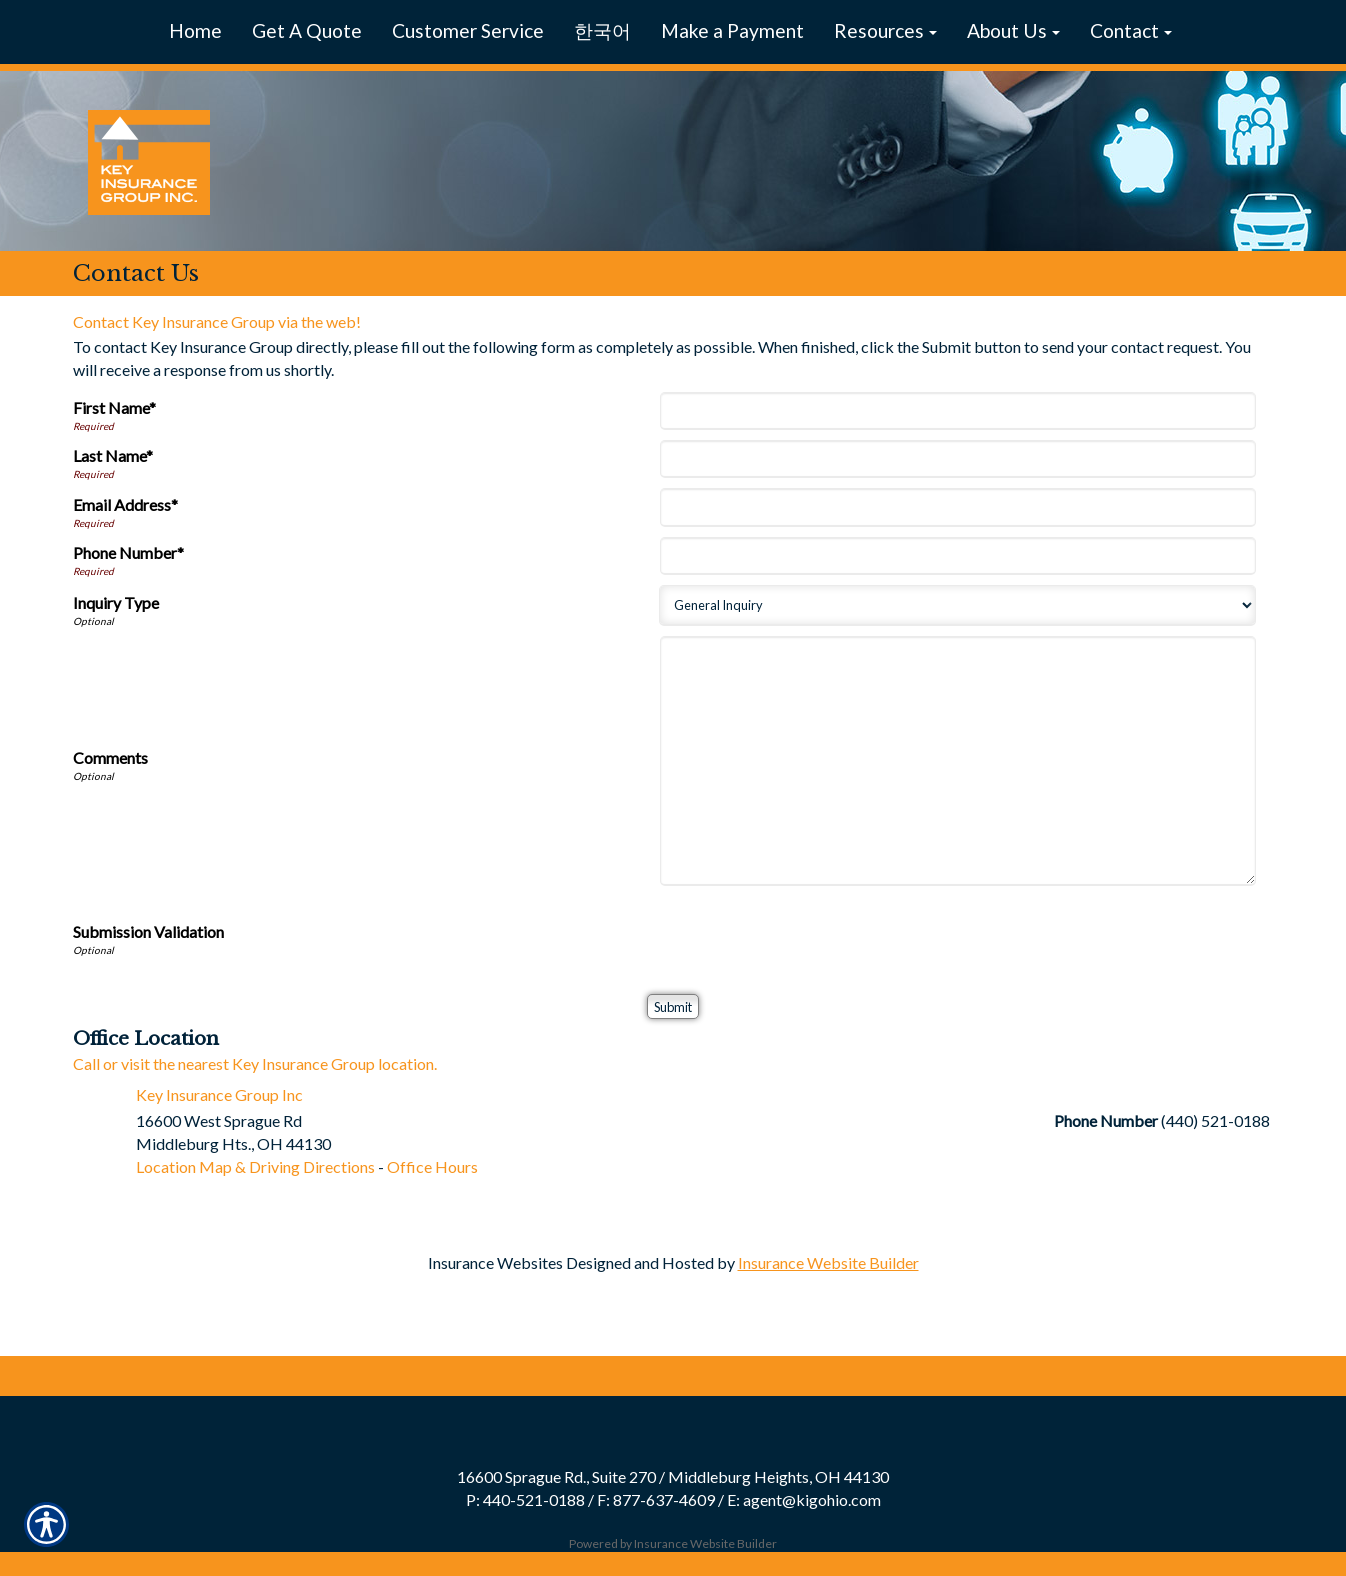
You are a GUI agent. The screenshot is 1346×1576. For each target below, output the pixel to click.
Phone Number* (128, 552)
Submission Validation (148, 931)
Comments (110, 757)
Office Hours (432, 1166)
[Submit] (673, 1006)
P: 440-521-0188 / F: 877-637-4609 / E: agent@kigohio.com (673, 1499)
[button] (885, 32)
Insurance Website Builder (828, 1262)
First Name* (114, 407)
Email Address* (125, 504)
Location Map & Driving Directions (255, 1166)
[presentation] (816, 935)
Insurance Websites (495, 1262)
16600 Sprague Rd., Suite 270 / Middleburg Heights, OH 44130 (673, 1476)
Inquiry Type (116, 602)
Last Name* (113, 455)
